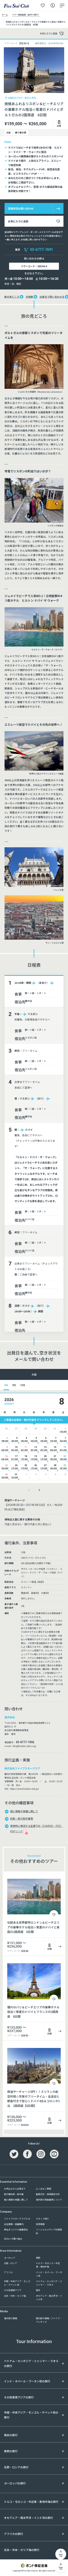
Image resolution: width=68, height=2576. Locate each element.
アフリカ (8, 2272)
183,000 (14, 1441)
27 (45, 1465)
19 (35, 1456)
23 (6, 1465)
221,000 (14, 1450)
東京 (34, 249)
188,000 (4, 1441)
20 (45, 1456)
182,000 (4, 1478)
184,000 (53, 1459)
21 (55, 1456)
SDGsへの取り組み (13, 2238)
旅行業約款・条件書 (14, 2194)
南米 (38, 2290)
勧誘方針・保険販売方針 (48, 2194)
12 (35, 1447)
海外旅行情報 (10, 2318)
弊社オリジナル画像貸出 (16, 2229)
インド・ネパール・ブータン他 (49, 2274)
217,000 (14, 1459)
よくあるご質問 (43, 2188)
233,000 (63, 1441)
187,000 (63, 1469)
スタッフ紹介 (42, 2218)
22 (64, 1456)
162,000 (14, 1478)
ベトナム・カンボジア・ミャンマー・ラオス (49, 2283)
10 (22, 1385)
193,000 (63, 1432)
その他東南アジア (12, 2290)
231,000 (63, 1450)
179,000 (24, 1459)
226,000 (4, 1450)
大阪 (34, 1374)
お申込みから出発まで (15, 2188)
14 (55, 1447)
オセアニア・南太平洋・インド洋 (49, 2297)
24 (16, 1465)
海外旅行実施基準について (49, 2199)
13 (45, 1447)
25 (25, 1465)
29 (64, 1465)
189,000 (63, 1459)
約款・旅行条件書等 (21, 1818)
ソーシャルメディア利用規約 (49, 2231)
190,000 (53, 1441)
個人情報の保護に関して (24, 1811)
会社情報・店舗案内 (14, 2224)
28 (55, 1465)
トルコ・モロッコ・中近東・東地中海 (48, 2265)
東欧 (38, 2257)
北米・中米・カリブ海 (15, 2295)
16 (6, 1456)
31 (16, 1474)
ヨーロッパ (9, 2257)
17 (16, 1456)
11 (25, 1447)
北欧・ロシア (10, 2263)
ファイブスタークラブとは (17, 2218)
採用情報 (40, 2224)
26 (35, 1465)
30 (6, 1474)
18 (25, 1456)
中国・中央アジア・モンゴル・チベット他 (17, 2283)
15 (64, 1447)
